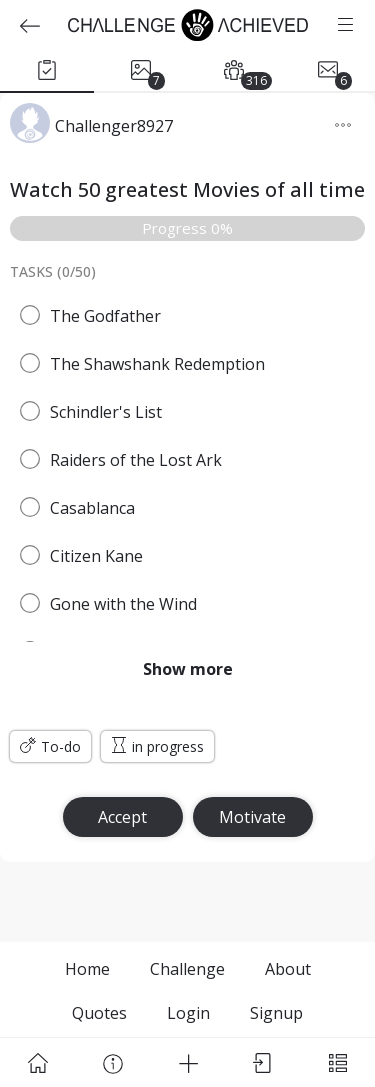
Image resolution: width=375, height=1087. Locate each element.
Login (188, 1013)
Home (87, 969)
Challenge (187, 969)
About (288, 969)
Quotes (99, 1013)
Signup (276, 1013)
